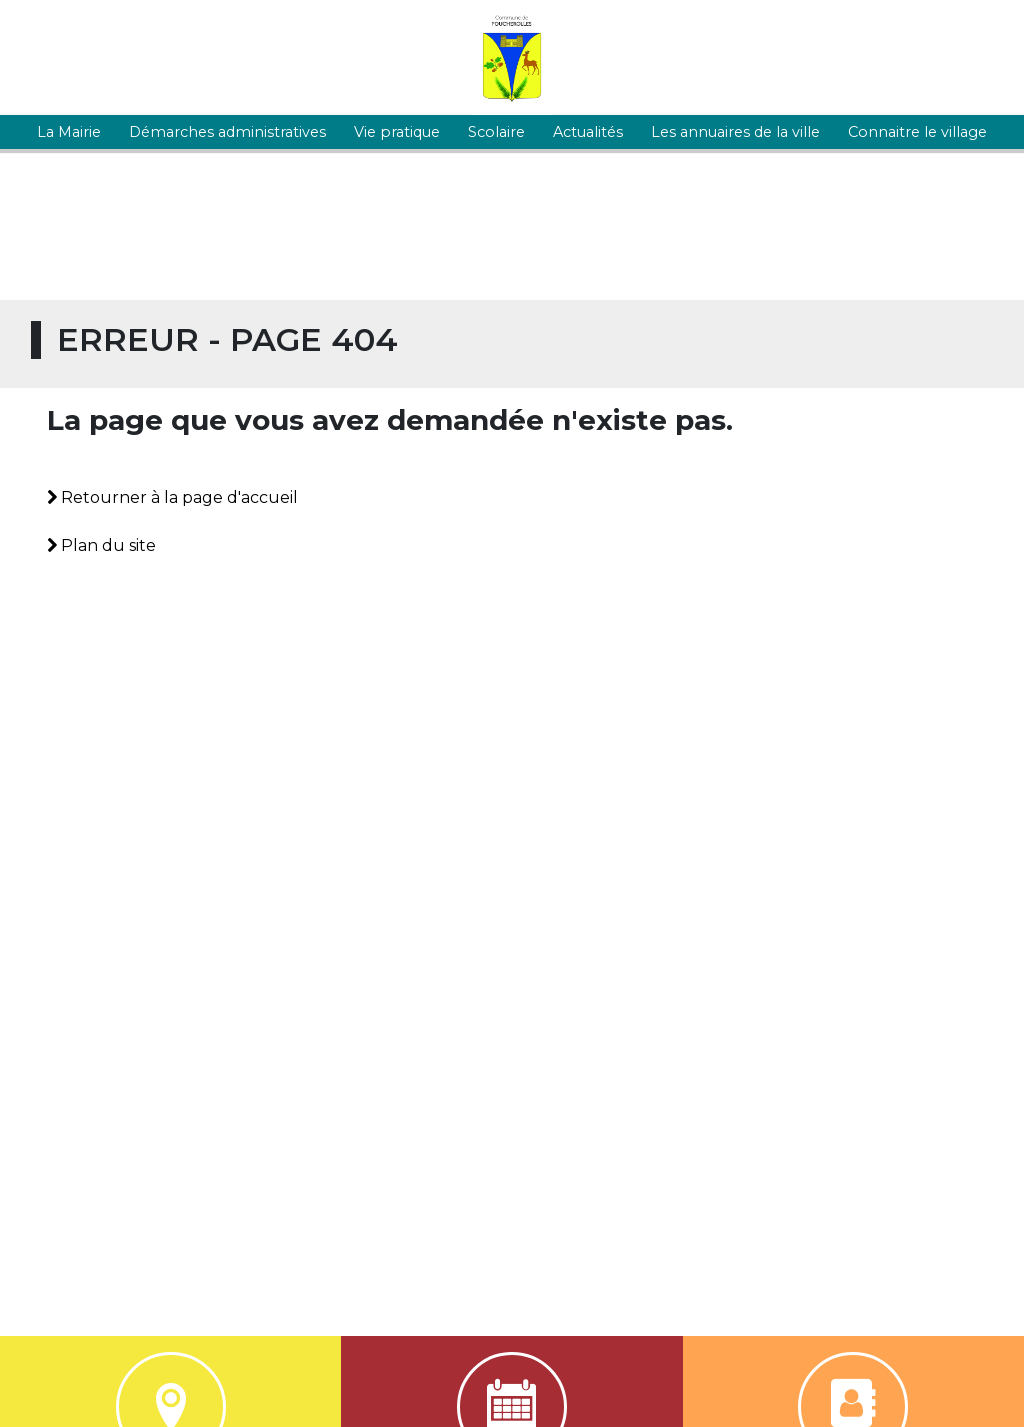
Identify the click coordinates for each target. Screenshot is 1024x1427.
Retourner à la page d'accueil (172, 497)
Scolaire (496, 132)
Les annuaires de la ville (735, 132)
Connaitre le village (917, 132)
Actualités (588, 132)
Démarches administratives (227, 132)
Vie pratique (397, 132)
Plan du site (101, 545)
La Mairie (69, 132)
